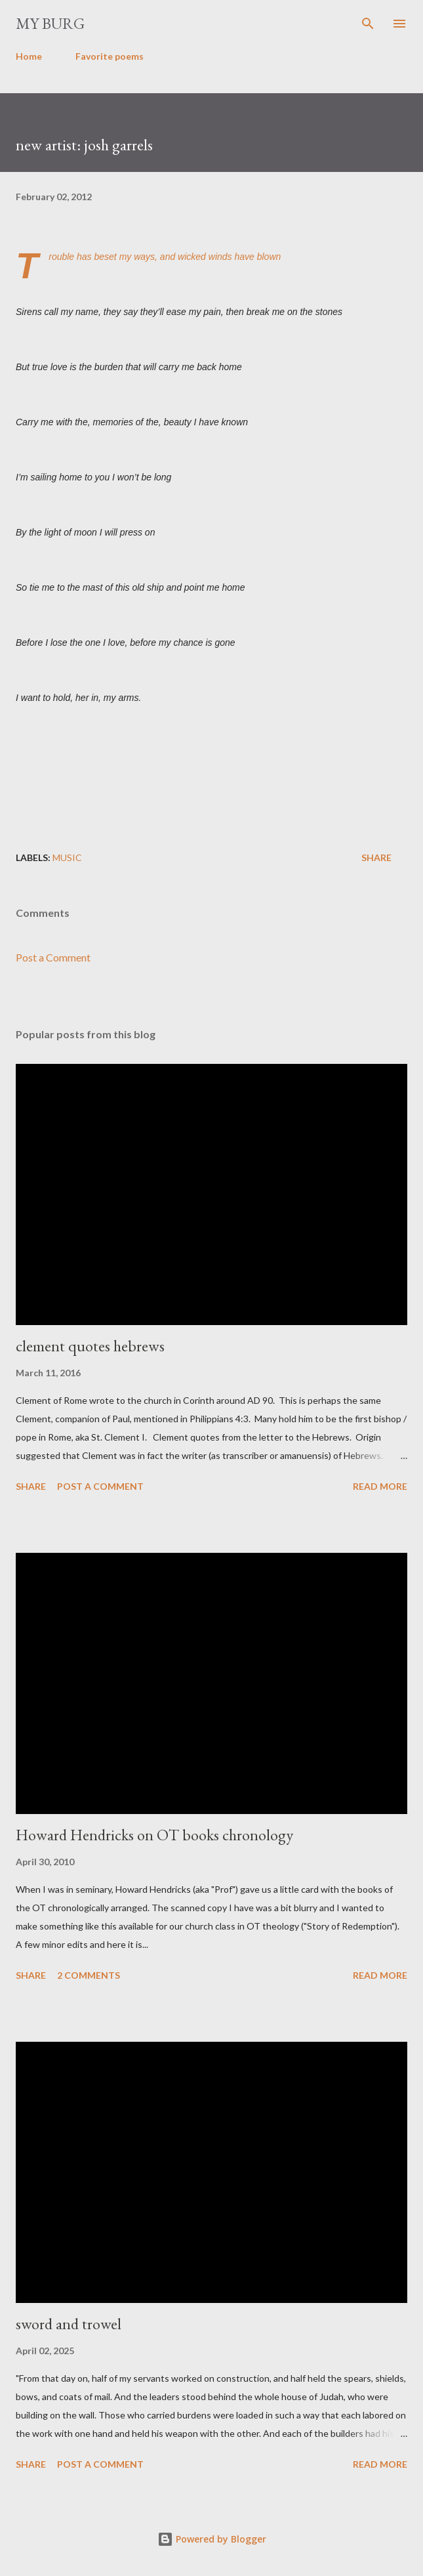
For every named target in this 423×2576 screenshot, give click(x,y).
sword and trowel (68, 2323)
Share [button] (376, 857)
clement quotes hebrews (90, 1346)
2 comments (88, 1975)
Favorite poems (109, 56)
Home (29, 56)
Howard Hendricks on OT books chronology (154, 1835)
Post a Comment (53, 957)
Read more (380, 1486)
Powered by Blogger (211, 2539)
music (67, 857)
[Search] (368, 24)
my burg (50, 23)
